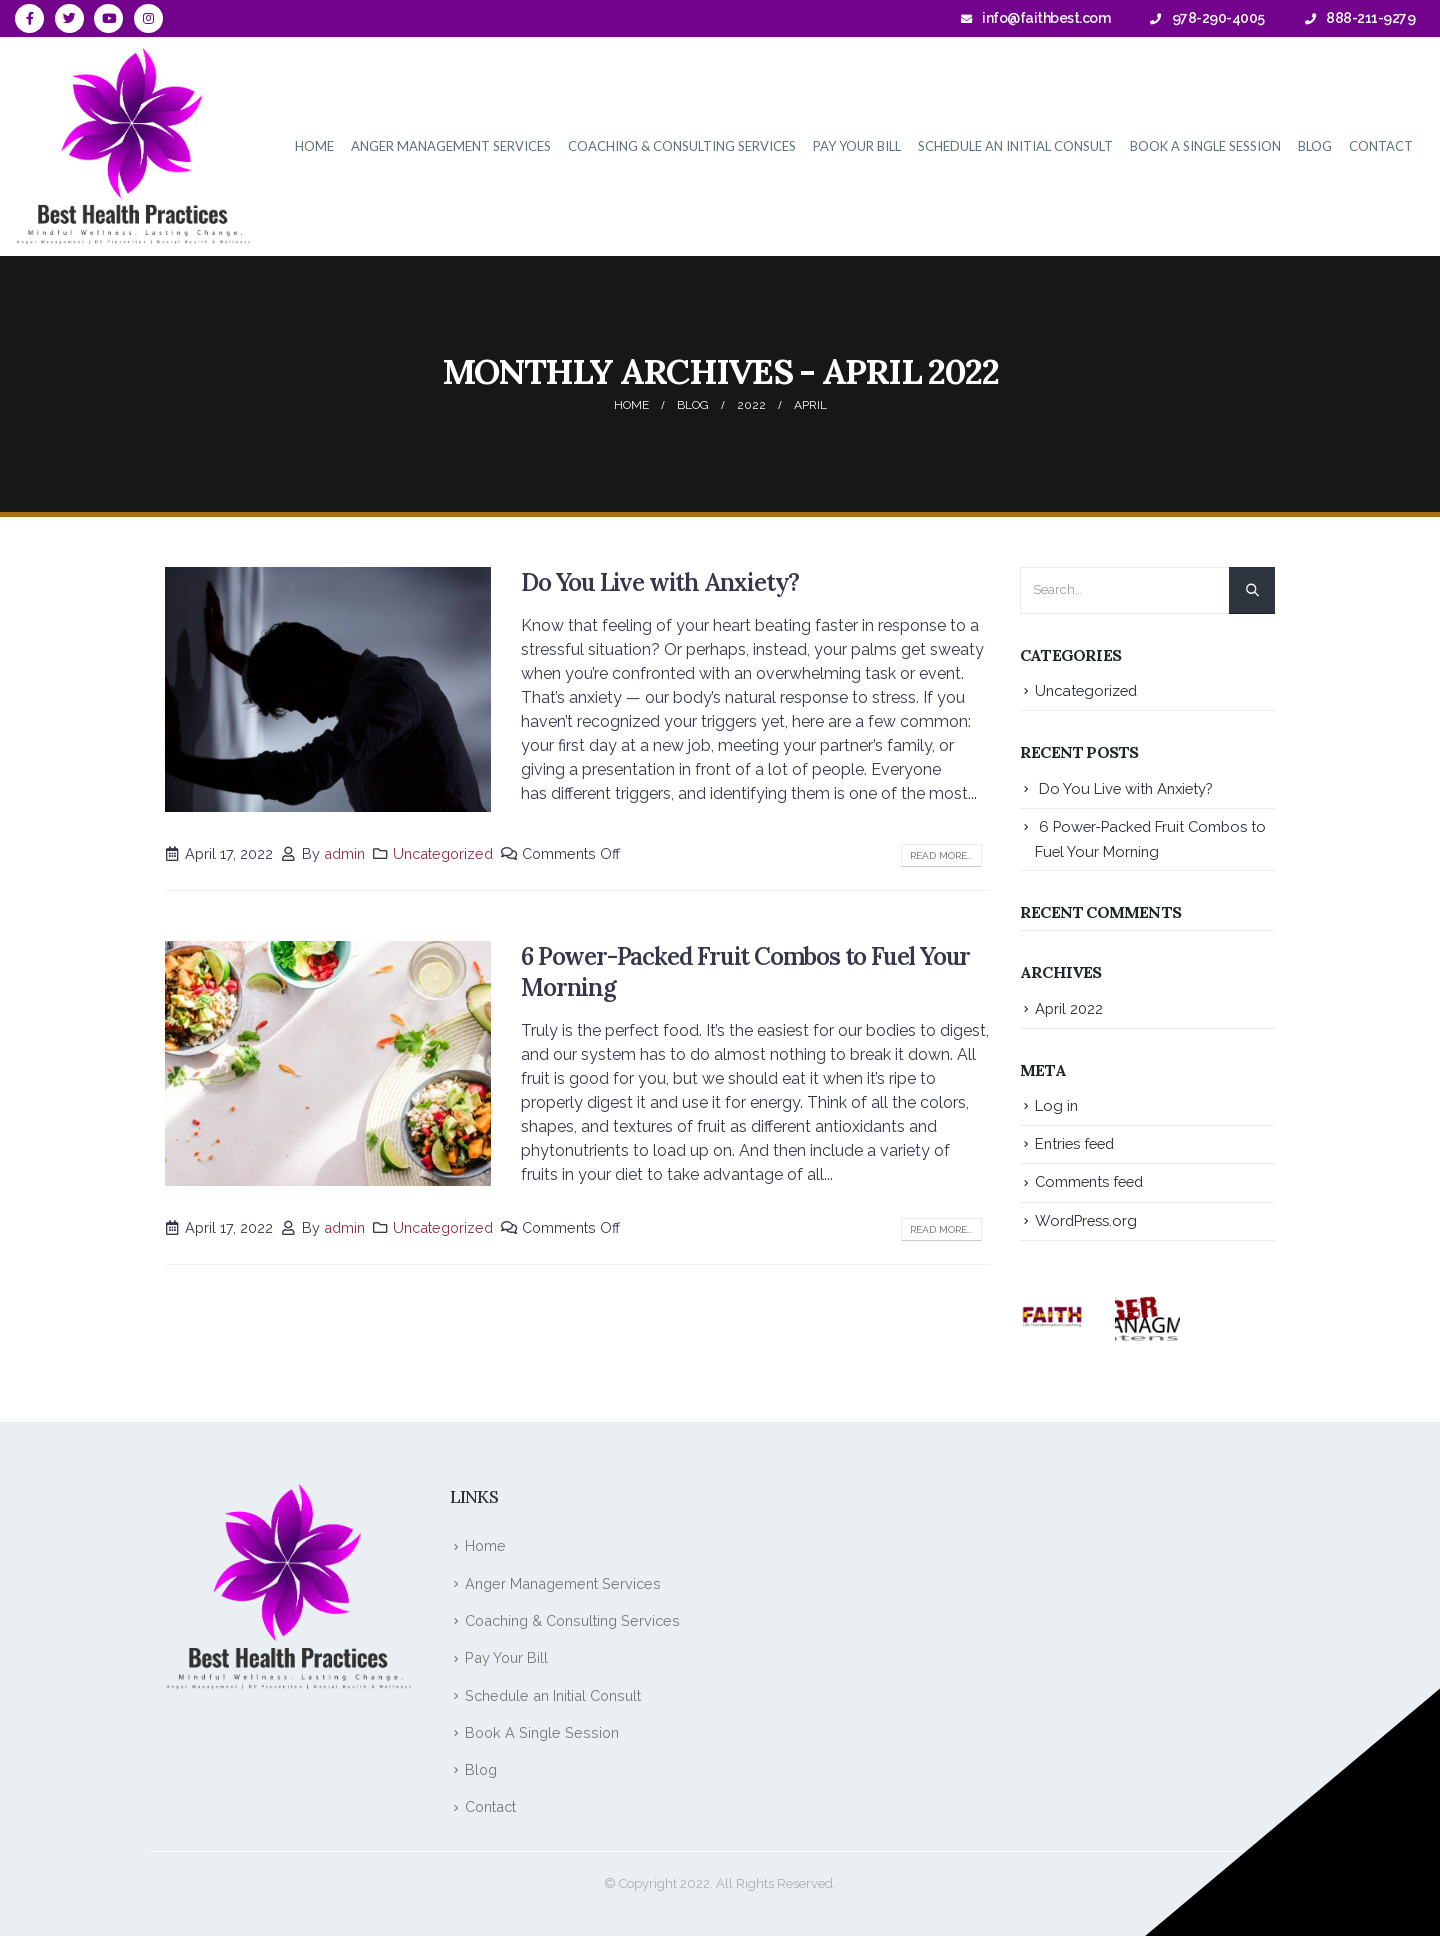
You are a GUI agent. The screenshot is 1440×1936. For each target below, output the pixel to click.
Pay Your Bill (857, 146)
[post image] (328, 689)
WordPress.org (1086, 1220)
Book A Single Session (1205, 146)
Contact (1381, 146)
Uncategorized (443, 853)
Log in (1056, 1105)
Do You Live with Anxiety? (660, 582)
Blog (1315, 146)
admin (344, 853)
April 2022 (1069, 1008)
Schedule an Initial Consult (1015, 146)
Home (314, 146)
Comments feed (1089, 1181)
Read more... (941, 855)
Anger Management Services (451, 146)
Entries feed (1074, 1143)
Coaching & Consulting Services (682, 146)
